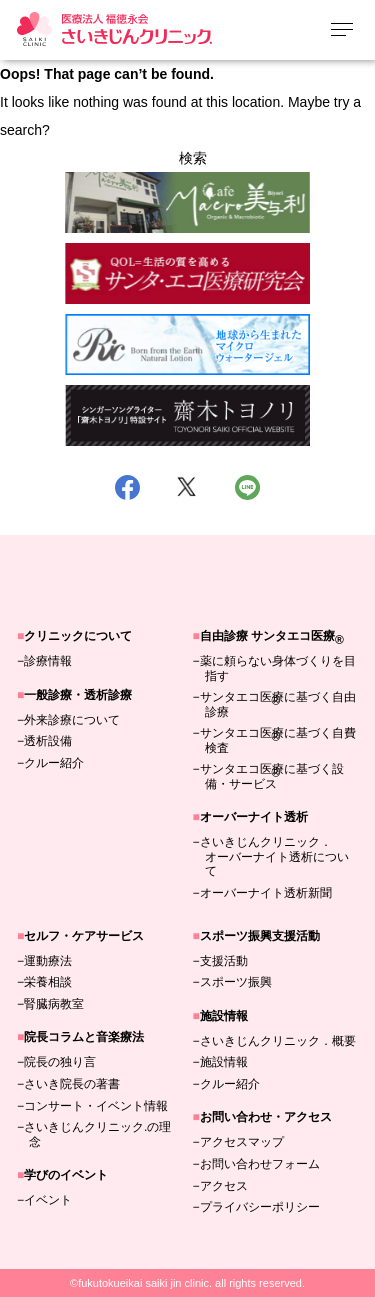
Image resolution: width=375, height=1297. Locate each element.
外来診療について (72, 720)
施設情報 (224, 1062)
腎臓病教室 (54, 1004)
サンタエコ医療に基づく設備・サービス (272, 776)
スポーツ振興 (236, 982)
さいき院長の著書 (72, 1084)
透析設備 (48, 741)
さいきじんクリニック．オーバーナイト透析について (274, 856)
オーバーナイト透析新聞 (266, 893)
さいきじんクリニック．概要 (278, 1041)
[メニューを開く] (342, 29)
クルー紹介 (54, 763)
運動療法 (48, 961)
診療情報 (48, 661)
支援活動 (224, 961)
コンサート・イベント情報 (96, 1106)
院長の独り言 (60, 1062)
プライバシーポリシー (260, 1207)
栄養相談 (48, 982)
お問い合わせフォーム (260, 1164)
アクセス (224, 1186)
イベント (48, 1200)
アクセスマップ (242, 1142)
